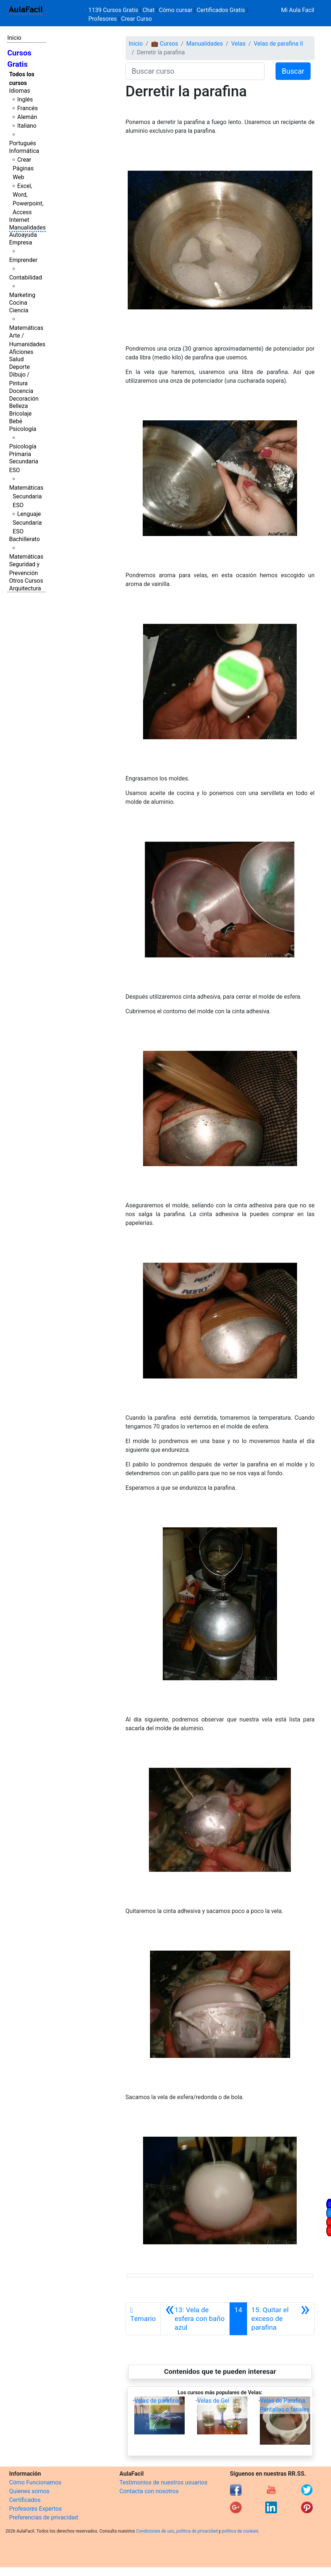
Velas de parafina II (278, 43)
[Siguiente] (281, 2318)
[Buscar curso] (195, 71)
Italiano (26, 125)
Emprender (23, 260)
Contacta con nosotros (148, 2491)
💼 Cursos (164, 43)
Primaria (20, 454)
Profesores (102, 18)
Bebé (15, 421)
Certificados (25, 2499)
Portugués (22, 143)
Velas (238, 43)
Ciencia (18, 310)
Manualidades (27, 227)
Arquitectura (25, 588)
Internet (19, 219)
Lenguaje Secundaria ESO (27, 522)
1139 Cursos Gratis (113, 10)
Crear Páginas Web (23, 168)
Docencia (21, 390)
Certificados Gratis (221, 10)
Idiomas (19, 90)
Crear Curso (136, 18)
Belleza (18, 405)
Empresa (20, 242)
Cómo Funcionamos (35, 2482)
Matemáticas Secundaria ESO (26, 496)
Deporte (19, 366)
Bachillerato (24, 539)
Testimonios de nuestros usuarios (163, 2482)
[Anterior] (195, 2318)
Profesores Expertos (35, 2508)
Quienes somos (29, 2491)
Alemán (27, 116)
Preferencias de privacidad (43, 2517)
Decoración (24, 398)
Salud (16, 359)
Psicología (22, 428)
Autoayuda (23, 234)
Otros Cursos (26, 580)
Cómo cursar (175, 10)
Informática (24, 150)
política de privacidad (197, 2531)
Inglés (25, 99)
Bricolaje (20, 413)
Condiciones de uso (155, 2531)
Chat (148, 10)
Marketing (22, 295)
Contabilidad (25, 277)
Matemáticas (26, 327)
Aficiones (21, 351)
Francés (27, 108)
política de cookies (240, 2531)
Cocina (18, 302)
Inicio (14, 37)
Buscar (293, 71)
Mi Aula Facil (297, 10)
